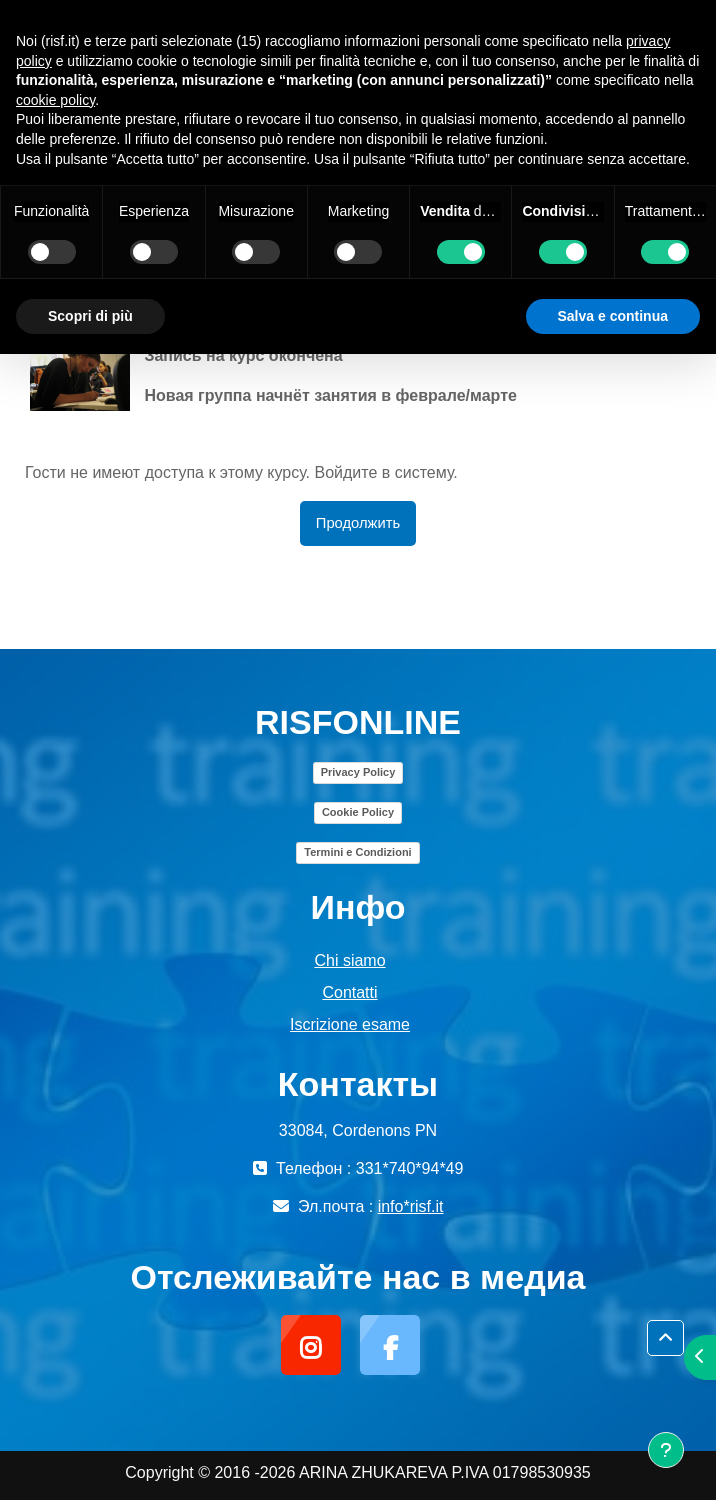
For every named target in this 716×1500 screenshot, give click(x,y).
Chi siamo (349, 960)
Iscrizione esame (350, 1024)
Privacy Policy (358, 772)
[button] (665, 1338)
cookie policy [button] (55, 100)
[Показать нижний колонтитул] (666, 1450)
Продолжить (358, 523)
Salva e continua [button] (613, 316)
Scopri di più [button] (90, 316)
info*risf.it (411, 1206)
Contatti (349, 992)
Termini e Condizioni (357, 852)
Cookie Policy (358, 812)
